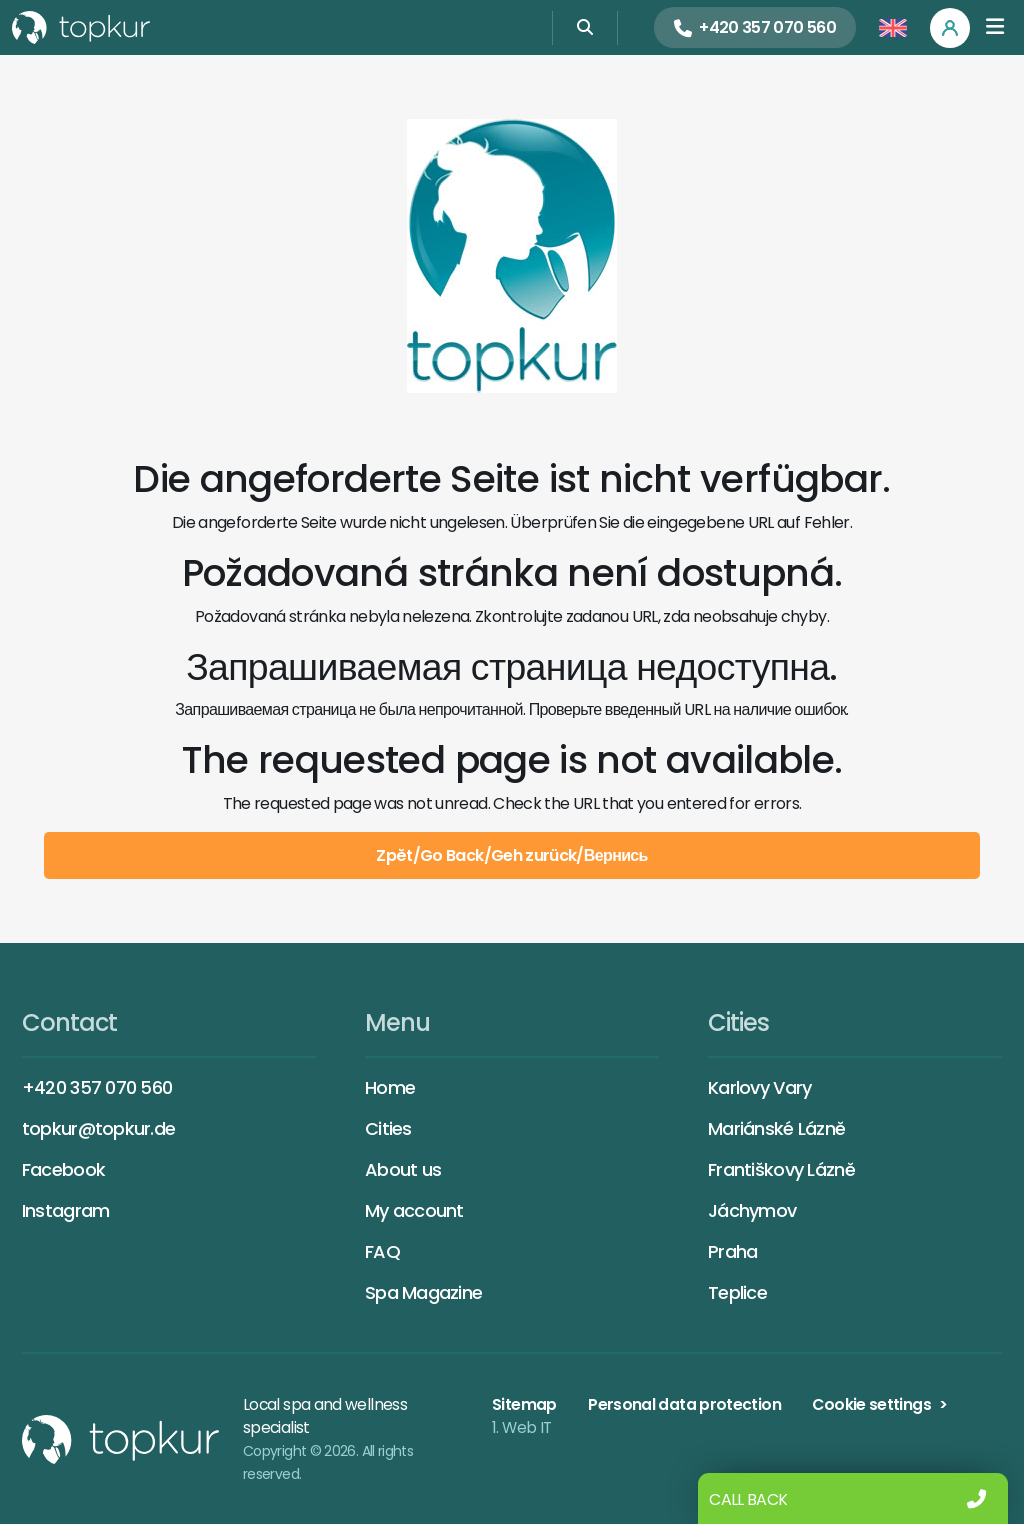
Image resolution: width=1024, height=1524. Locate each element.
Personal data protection (684, 1404)
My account (414, 1210)
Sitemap (524, 1404)
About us (403, 1169)
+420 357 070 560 (97, 1087)
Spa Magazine (423, 1292)
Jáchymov (752, 1210)
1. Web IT (521, 1427)
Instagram (66, 1210)
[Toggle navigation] (995, 27)
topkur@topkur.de (98, 1128)
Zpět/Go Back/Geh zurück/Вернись (512, 855)
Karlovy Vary (759, 1087)
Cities (388, 1128)
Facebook (63, 1169)
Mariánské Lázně (776, 1128)
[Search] (584, 27)
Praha (732, 1251)
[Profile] (950, 28)
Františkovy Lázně (781, 1169)
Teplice (737, 1292)
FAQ (382, 1251)
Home (390, 1087)
